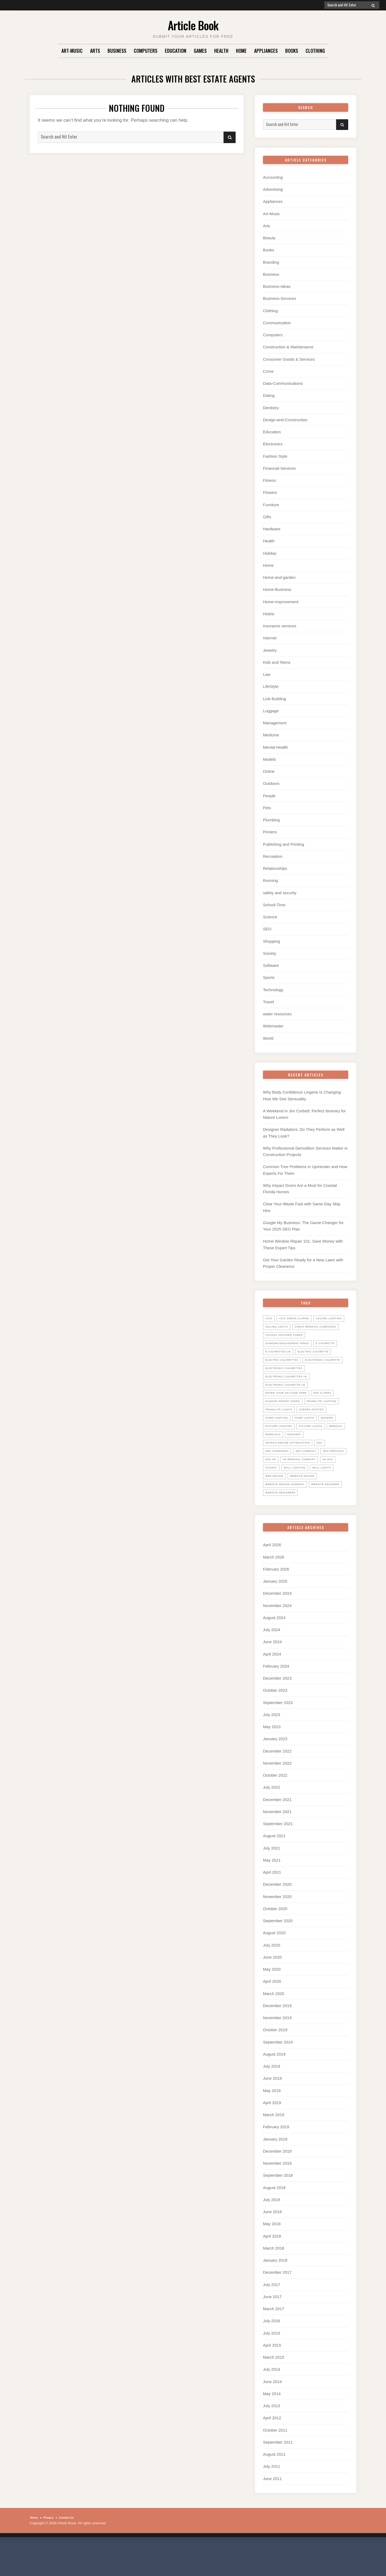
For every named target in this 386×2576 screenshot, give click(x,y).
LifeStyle (271, 684)
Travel (268, 997)
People (269, 792)
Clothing (315, 50)
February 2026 (276, 1605)
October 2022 (275, 1810)
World (268, 1033)
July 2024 (271, 1665)
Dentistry (271, 406)
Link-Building (274, 696)
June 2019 (272, 2111)
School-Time (274, 901)
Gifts (267, 515)
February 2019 (276, 2159)
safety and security (279, 889)
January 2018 (275, 2292)
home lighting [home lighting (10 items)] (315, 1436)
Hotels (268, 611)
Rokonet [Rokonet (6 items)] (321, 1461)
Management (275, 720)
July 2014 (271, 2401)
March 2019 (273, 2147)
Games (200, 50)
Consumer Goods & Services (289, 358)
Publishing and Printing (283, 840)
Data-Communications (283, 382)
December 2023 (277, 1713)
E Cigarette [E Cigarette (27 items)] (276, 1353)
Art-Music (72, 50)
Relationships (275, 865)
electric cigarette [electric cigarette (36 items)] (283, 1362)
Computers (145, 50)
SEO (267, 925)
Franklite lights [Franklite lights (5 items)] (324, 1428)
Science (270, 913)
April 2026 (272, 1581)
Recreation (273, 853)
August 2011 (274, 2485)
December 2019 (277, 2039)
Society (269, 949)
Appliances (266, 50)
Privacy (51, 2549)
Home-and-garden (279, 575)
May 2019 (272, 2123)
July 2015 (271, 2365)
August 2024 (274, 1653)
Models (269, 756)
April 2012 (272, 2449)
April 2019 (272, 2135)
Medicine (271, 732)
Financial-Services (279, 466)
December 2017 (277, 2304)
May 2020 (272, 2003)
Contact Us (72, 2549)
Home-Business (277, 587)
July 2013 (271, 2437)
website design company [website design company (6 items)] (288, 1520)
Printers (270, 828)
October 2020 (275, 1942)
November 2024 (277, 1641)
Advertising (273, 189)
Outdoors (271, 780)
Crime (268, 370)
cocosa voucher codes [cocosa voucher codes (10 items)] (287, 1337)
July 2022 (271, 1822)
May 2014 (272, 2425)
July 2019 (271, 2099)
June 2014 (272, 2413)
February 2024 (276, 1701)
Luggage (271, 708)
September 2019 (278, 2075)
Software (271, 961)
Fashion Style (275, 454)
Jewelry (270, 648)
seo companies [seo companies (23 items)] (279, 1478)
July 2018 (271, 2232)
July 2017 (271, 2316)
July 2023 (271, 1749)
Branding (271, 261)
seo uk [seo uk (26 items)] (303, 1486)
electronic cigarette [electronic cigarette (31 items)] (286, 1378)
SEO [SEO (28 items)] (328, 1470)
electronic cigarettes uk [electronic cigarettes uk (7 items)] (290, 1395)
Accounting (273, 177)
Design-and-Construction (285, 418)
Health (221, 50)
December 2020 (277, 1918)
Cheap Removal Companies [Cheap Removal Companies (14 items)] (290, 1328)
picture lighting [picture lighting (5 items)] (281, 1453)
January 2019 (275, 2171)
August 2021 (274, 1870)
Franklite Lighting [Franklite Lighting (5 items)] (283, 1428)
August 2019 (274, 2087)
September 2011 (278, 2473)
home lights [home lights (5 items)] (277, 1445)
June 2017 (272, 2329)
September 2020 (278, 1954)
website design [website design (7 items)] (308, 1511)
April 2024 (272, 1689)
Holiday (269, 551)
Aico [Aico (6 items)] (269, 1312)
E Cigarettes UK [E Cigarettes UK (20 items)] (310, 1353)
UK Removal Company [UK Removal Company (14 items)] (285, 1495)
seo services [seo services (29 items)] (278, 1486)
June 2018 (272, 2244)
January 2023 (275, 1774)
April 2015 (272, 2377)
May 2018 (272, 2256)
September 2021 (278, 1858)
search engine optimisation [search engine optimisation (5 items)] (291, 1470)
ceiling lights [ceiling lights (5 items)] (316, 1320)
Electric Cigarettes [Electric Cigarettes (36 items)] (285, 1370)
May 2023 (272, 1761)
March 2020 (273, 2027)
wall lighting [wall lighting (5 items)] (278, 1503)
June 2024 (272, 1677)
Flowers (270, 491)
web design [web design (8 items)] (276, 1511)
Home (241, 50)
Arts (95, 50)
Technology (273, 985)
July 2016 (271, 2353)
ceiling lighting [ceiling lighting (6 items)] (280, 1320)
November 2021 (277, 1846)
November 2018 (277, 2196)
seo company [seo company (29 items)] (312, 1478)
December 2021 (277, 1834)
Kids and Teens (276, 660)
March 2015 (273, 2389)
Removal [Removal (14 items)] (273, 1461)
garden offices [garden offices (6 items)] (280, 1436)
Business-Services (279, 298)
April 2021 (272, 1906)
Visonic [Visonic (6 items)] (338, 1495)
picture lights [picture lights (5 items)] (318, 1453)
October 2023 (275, 1725)
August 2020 (274, 1966)
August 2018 (274, 2220)
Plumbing (271, 816)
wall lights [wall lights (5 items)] (309, 1503)
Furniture (271, 503)
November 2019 (277, 2051)
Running (270, 877)
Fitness (269, 478)
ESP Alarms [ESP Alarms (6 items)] (332, 1412)
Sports (268, 973)
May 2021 (272, 1894)
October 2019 (275, 2063)
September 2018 (278, 2208)
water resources (277, 1009)
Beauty (269, 237)
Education (175, 50)
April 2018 (272, 2268)
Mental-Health (275, 744)
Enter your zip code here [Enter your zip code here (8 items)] (290, 1412)
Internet (270, 635)
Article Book (193, 24)
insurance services (279, 623)
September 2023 (278, 1737)
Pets (267, 804)
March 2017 (273, 2341)
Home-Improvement (281, 599)
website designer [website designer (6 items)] (282, 1528)
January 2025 (275, 1617)
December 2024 (277, 1629)
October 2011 (275, 2461)
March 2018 (273, 2280)
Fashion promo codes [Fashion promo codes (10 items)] (286, 1420)
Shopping (271, 937)
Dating (268, 394)
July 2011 (271, 2497)
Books (291, 50)
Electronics (273, 442)
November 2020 (277, 1930)
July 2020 (271, 1979)
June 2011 (272, 2509)
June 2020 (272, 1991)
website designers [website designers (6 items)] (324, 1528)
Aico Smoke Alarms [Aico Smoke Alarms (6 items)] (298, 1312)
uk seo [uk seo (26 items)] (317, 1495)
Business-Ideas (277, 286)
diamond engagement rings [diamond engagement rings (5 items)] (291, 1345)
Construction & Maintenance (288, 346)
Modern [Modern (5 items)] (302, 1445)
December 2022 (277, 1786)
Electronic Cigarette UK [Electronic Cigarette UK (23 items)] (289, 1403)
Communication (277, 322)
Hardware (271, 527)
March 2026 (273, 1593)
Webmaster (273, 1021)
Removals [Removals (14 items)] (297, 1461)
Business (116, 50)
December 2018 (277, 2184)
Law (266, 672)
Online (268, 768)
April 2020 (272, 2015)
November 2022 (277, 1798)
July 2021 (271, 1882)
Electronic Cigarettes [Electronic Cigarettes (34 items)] (287, 1387)
